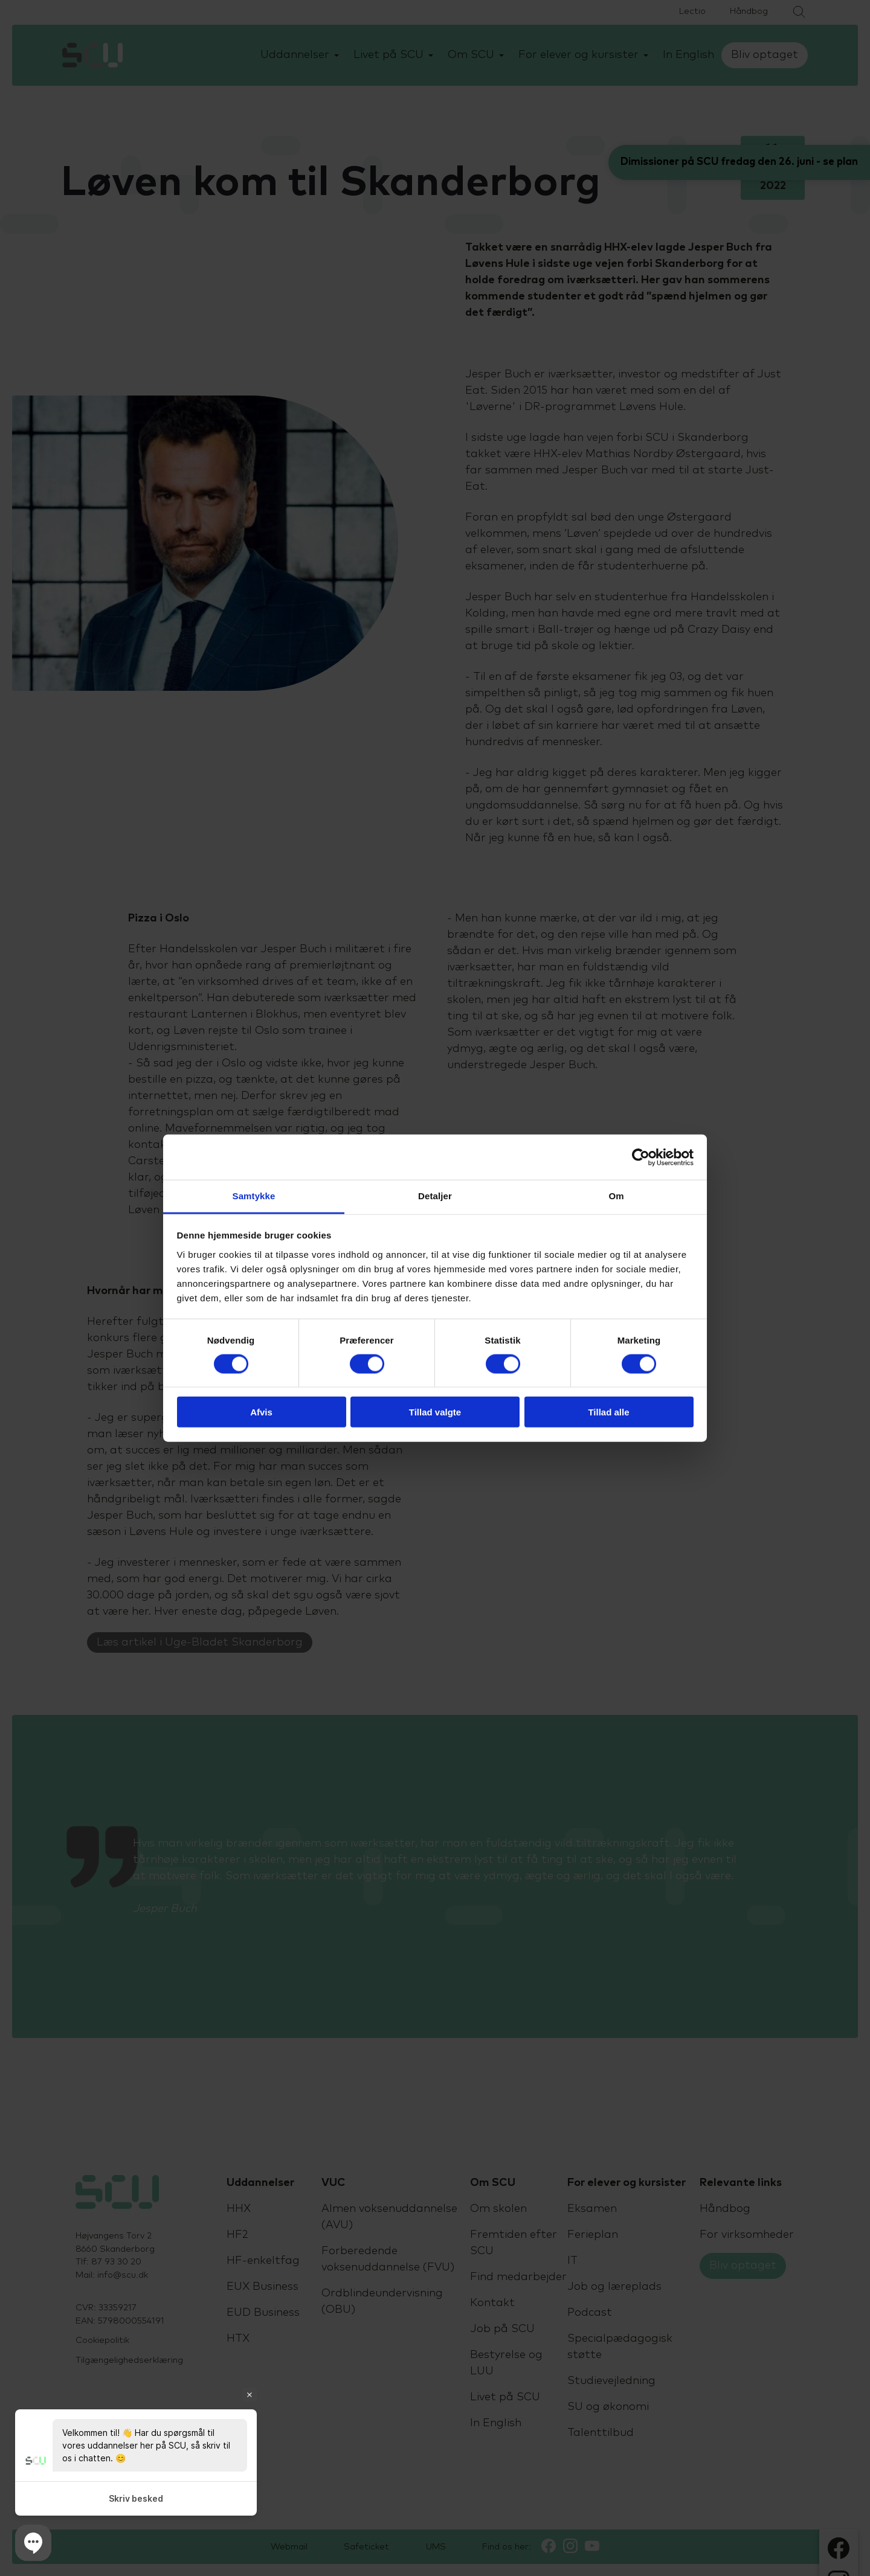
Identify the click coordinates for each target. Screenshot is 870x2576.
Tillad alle (608, 1412)
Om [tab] (616, 1196)
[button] (33, 2543)
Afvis (261, 1412)
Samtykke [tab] (254, 1196)
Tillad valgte (435, 1412)
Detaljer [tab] (435, 1196)
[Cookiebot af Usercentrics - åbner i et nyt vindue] (641, 1157)
